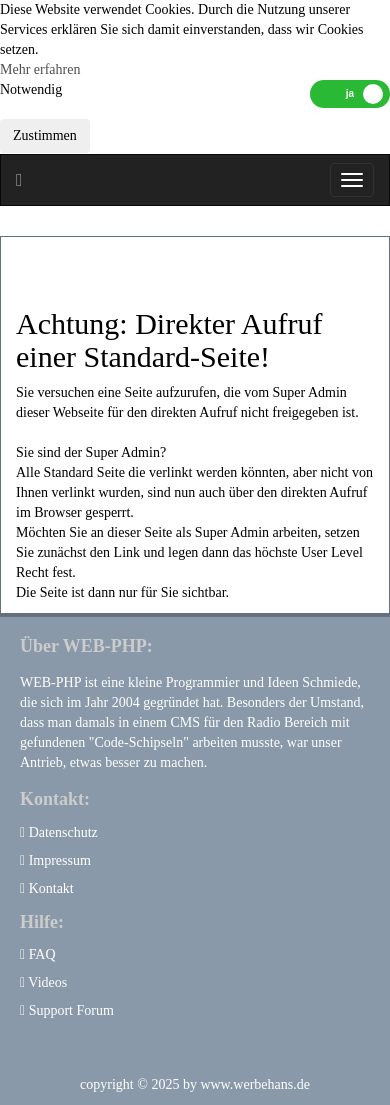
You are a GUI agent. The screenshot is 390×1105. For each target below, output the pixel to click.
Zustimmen (45, 135)
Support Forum (67, 1010)
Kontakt (47, 888)
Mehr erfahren (40, 69)
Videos (43, 982)
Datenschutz (59, 832)
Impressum (55, 860)
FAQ (38, 954)
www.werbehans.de (255, 1084)
